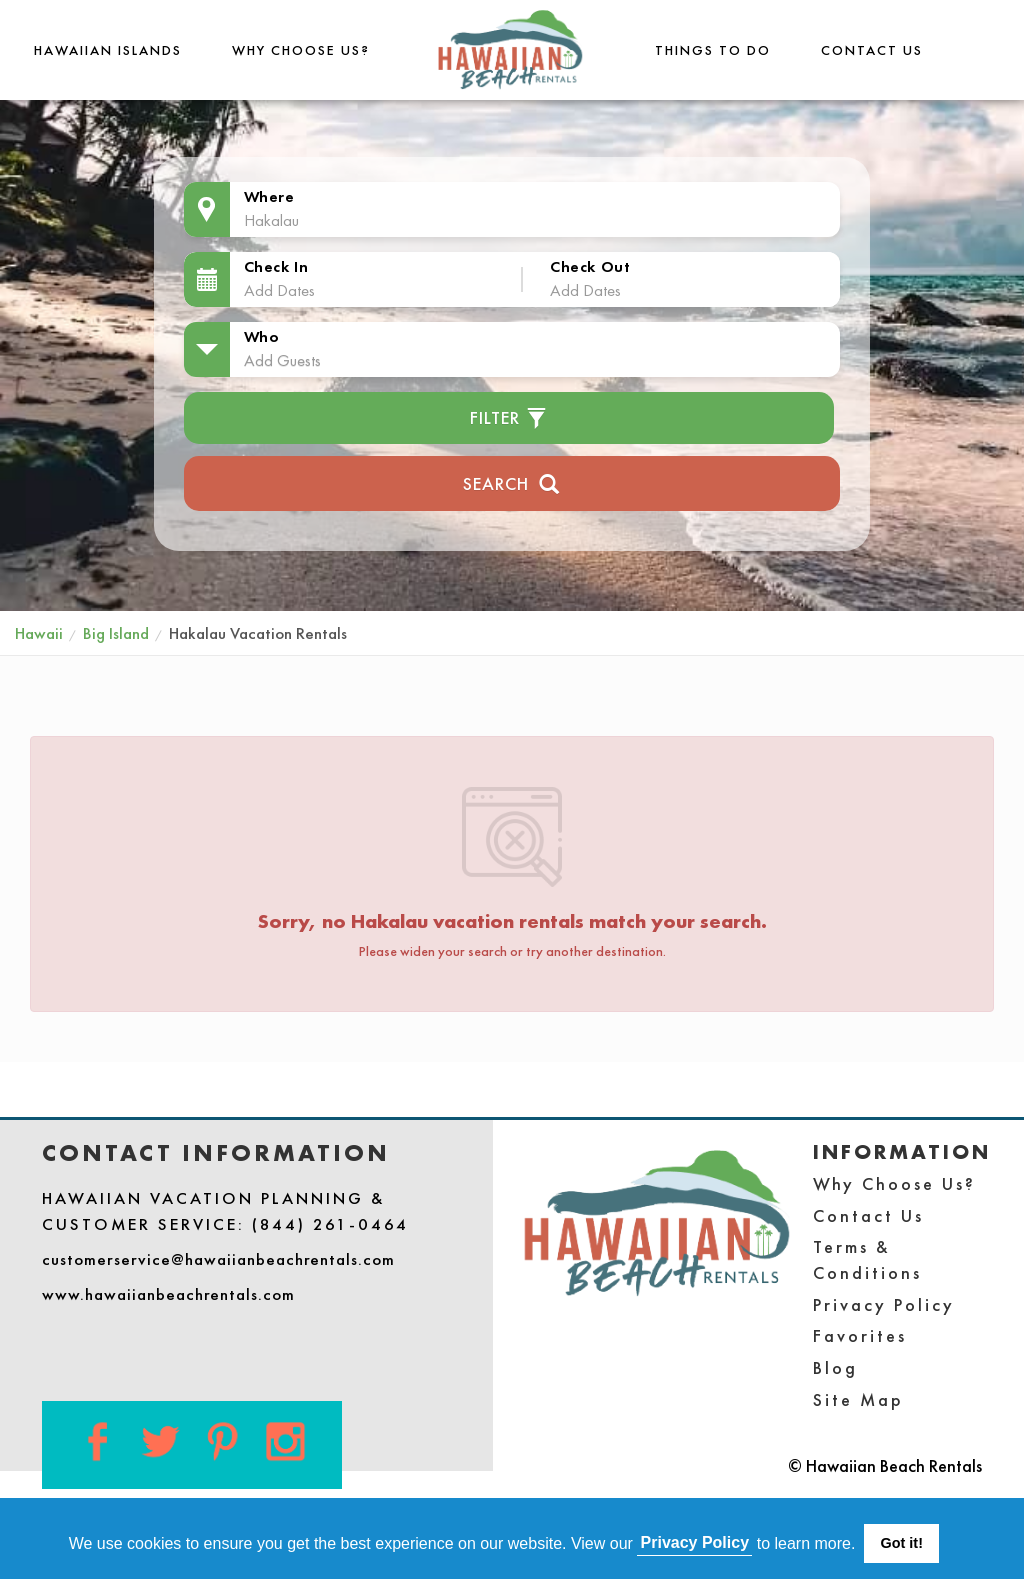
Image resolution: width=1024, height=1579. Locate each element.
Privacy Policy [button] (695, 1542)
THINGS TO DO (713, 50)
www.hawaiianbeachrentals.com (168, 1294)
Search (511, 481)
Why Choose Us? (301, 50)
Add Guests (282, 360)
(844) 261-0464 (330, 1224)
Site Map (858, 1399)
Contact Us (872, 50)
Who (262, 336)
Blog (835, 1367)
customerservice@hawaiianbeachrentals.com (218, 1259)
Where (269, 196)
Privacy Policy (884, 1304)
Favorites (860, 1335)
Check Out (590, 266)
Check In (276, 266)
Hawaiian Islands (108, 50)
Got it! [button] (902, 1543)
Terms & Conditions (867, 1259)
